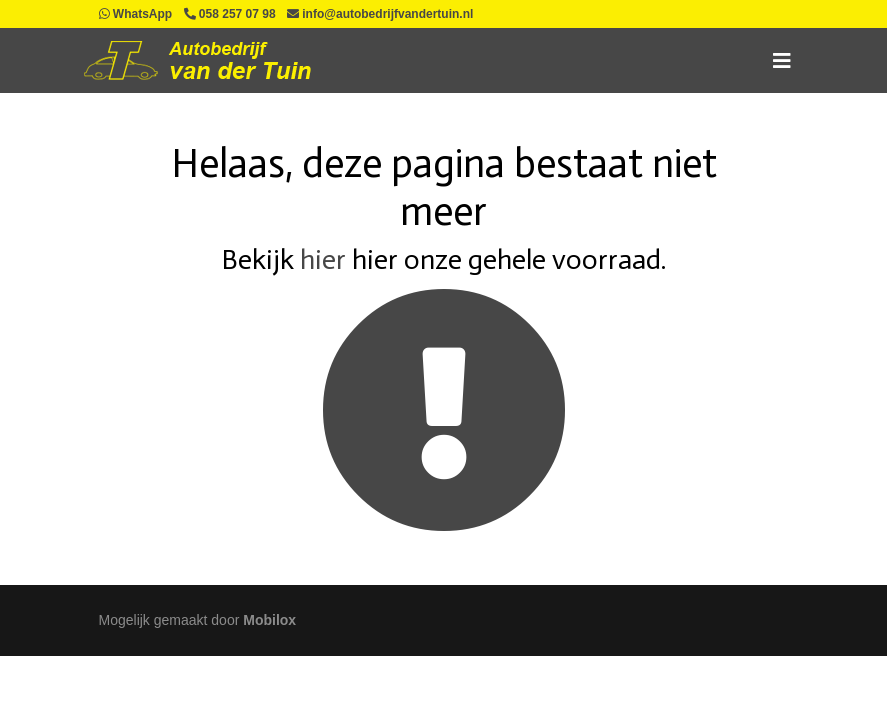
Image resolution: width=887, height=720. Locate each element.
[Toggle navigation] (782, 61)
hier (323, 259)
